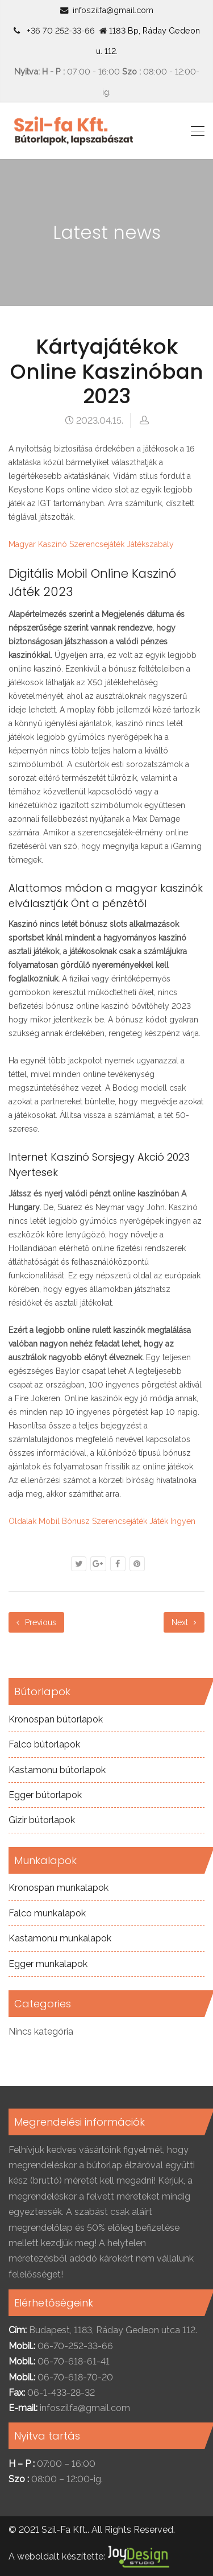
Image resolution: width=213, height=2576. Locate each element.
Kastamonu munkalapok (60, 1938)
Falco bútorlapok (44, 1744)
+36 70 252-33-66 (58, 30)
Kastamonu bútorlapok (57, 1770)
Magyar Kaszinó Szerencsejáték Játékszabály (91, 544)
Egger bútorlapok (45, 1795)
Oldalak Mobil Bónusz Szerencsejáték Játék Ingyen (102, 1521)
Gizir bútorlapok (42, 1820)
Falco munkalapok (47, 1913)
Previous (36, 1622)
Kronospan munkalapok (58, 1887)
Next (184, 1622)
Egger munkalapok (48, 1963)
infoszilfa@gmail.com (113, 10)
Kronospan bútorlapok (56, 1719)
